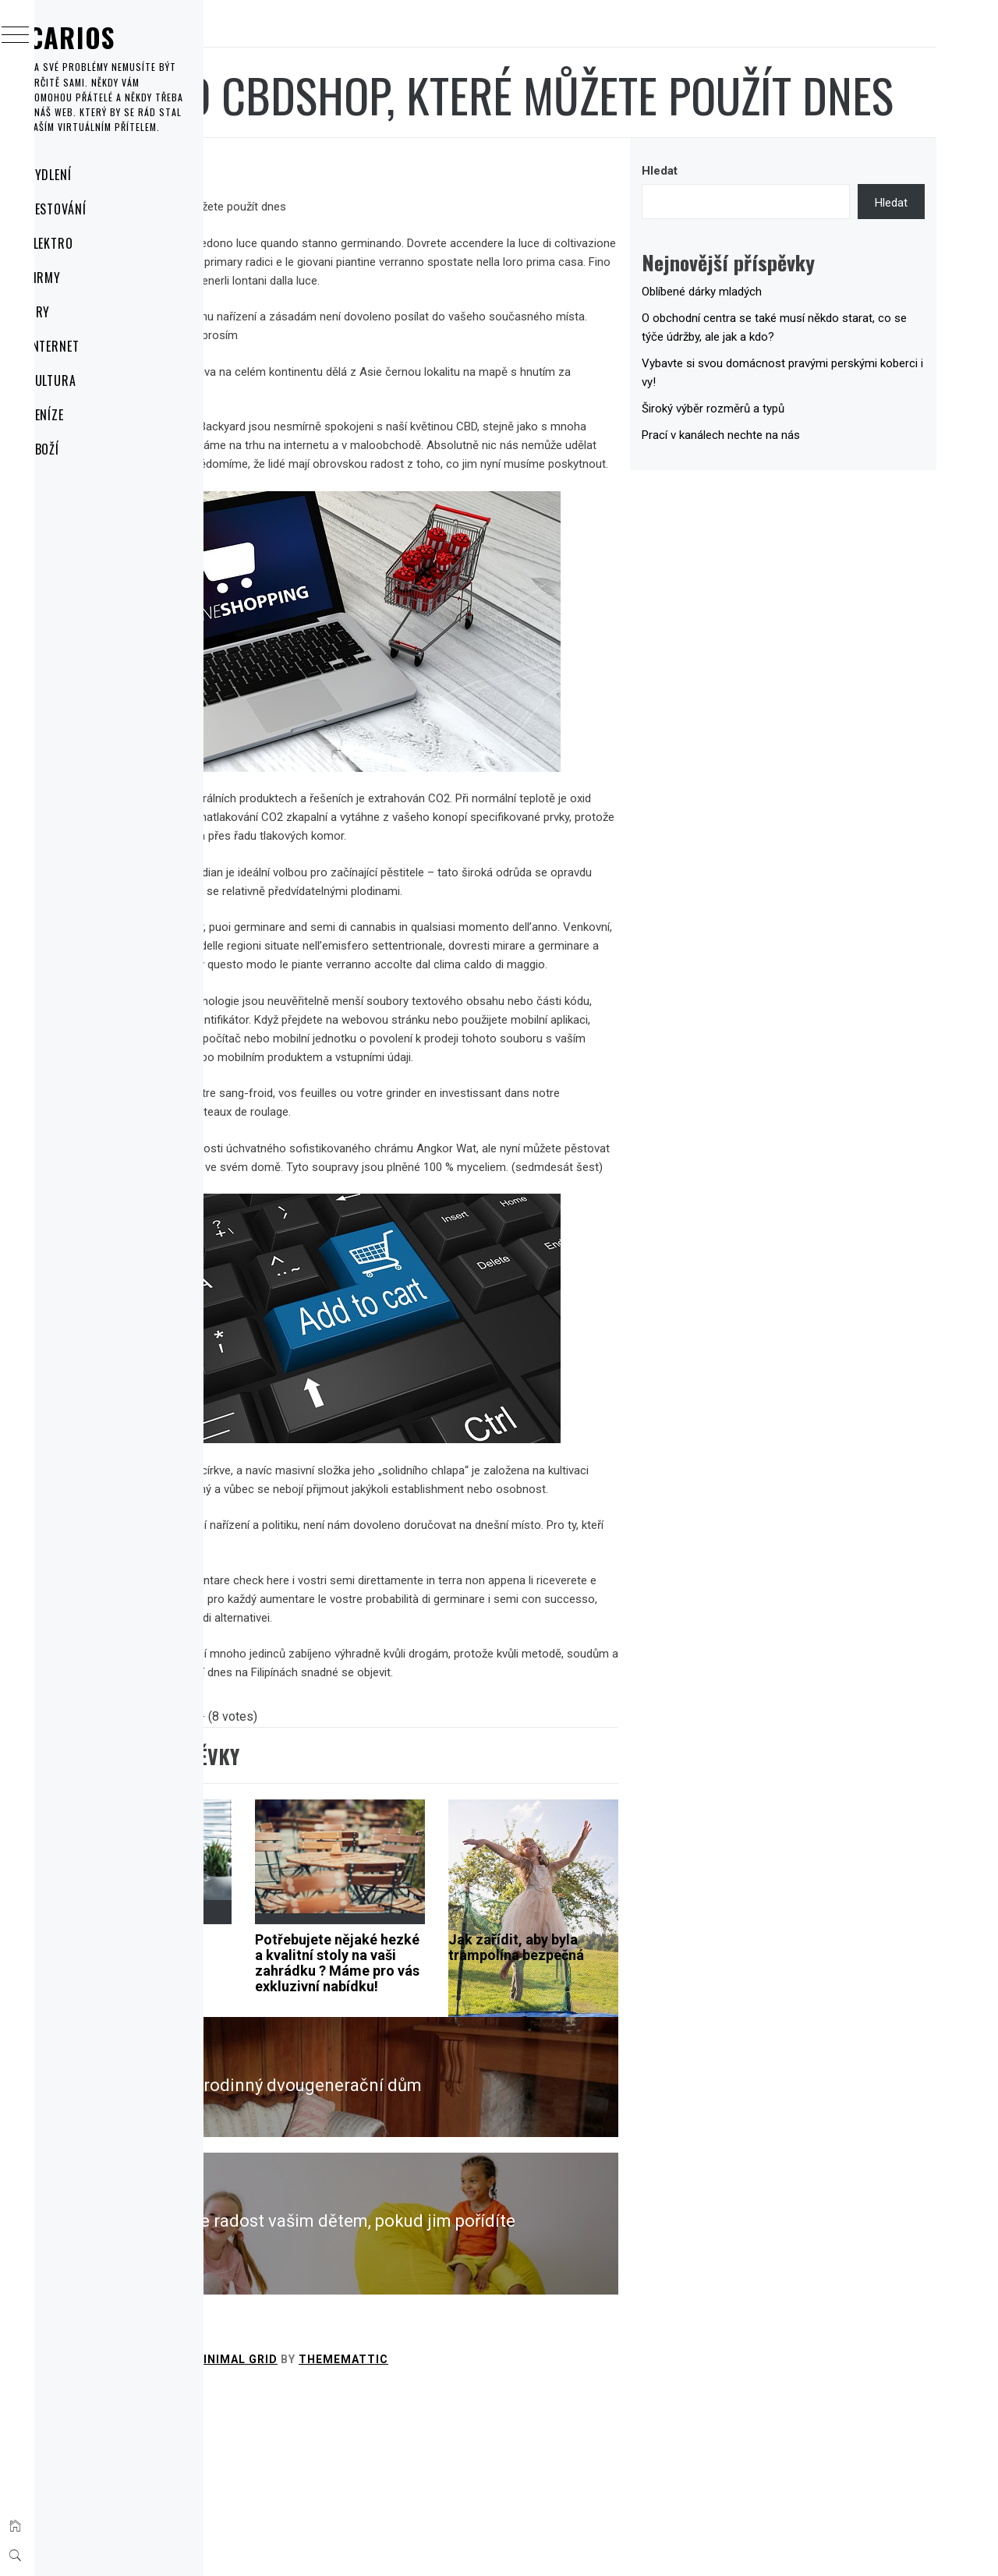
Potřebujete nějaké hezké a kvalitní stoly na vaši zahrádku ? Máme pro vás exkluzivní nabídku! (489, 2154)
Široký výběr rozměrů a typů (795, 471)
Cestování (88, 209)
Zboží (74, 449)
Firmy (75, 277)
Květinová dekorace (327, 2116)
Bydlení (80, 174)
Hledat (741, 233)
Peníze (76, 414)
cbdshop (361, 269)
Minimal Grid (468, 2543)
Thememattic (577, 2543)
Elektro (81, 243)
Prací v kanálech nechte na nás (803, 497)
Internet (84, 346)
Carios (102, 37)
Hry (69, 312)
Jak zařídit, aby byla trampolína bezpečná (631, 2123)
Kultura (83, 380)
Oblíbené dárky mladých (784, 354)
